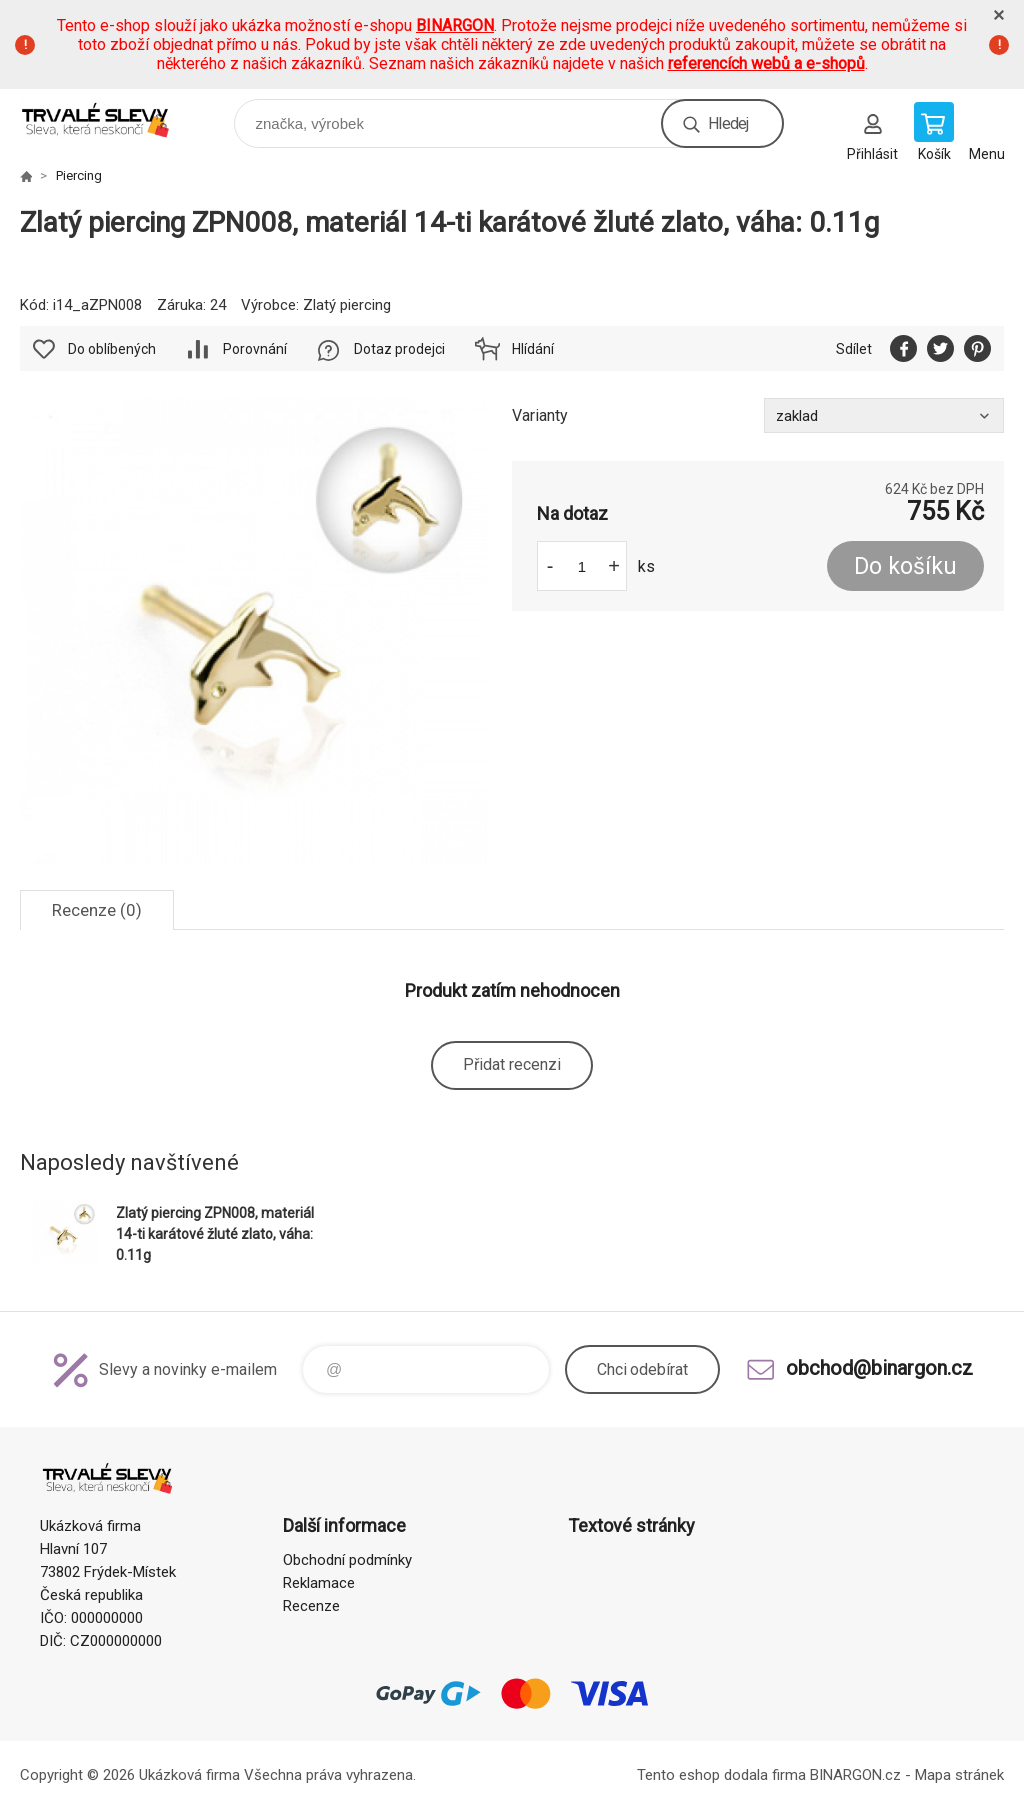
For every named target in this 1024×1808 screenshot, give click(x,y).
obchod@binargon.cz (879, 1368)
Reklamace (319, 1583)
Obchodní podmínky (347, 1560)
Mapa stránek (959, 1775)
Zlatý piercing (347, 305)
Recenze (311, 1606)
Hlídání (533, 349)
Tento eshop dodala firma (721, 1775)
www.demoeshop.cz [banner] (108, 118)
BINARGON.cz (855, 1775)
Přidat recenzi (512, 1064)
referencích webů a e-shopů (766, 63)
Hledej (728, 123)
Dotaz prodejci (399, 349)
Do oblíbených (112, 349)
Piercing (79, 175)
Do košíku (905, 566)
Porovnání (255, 349)
